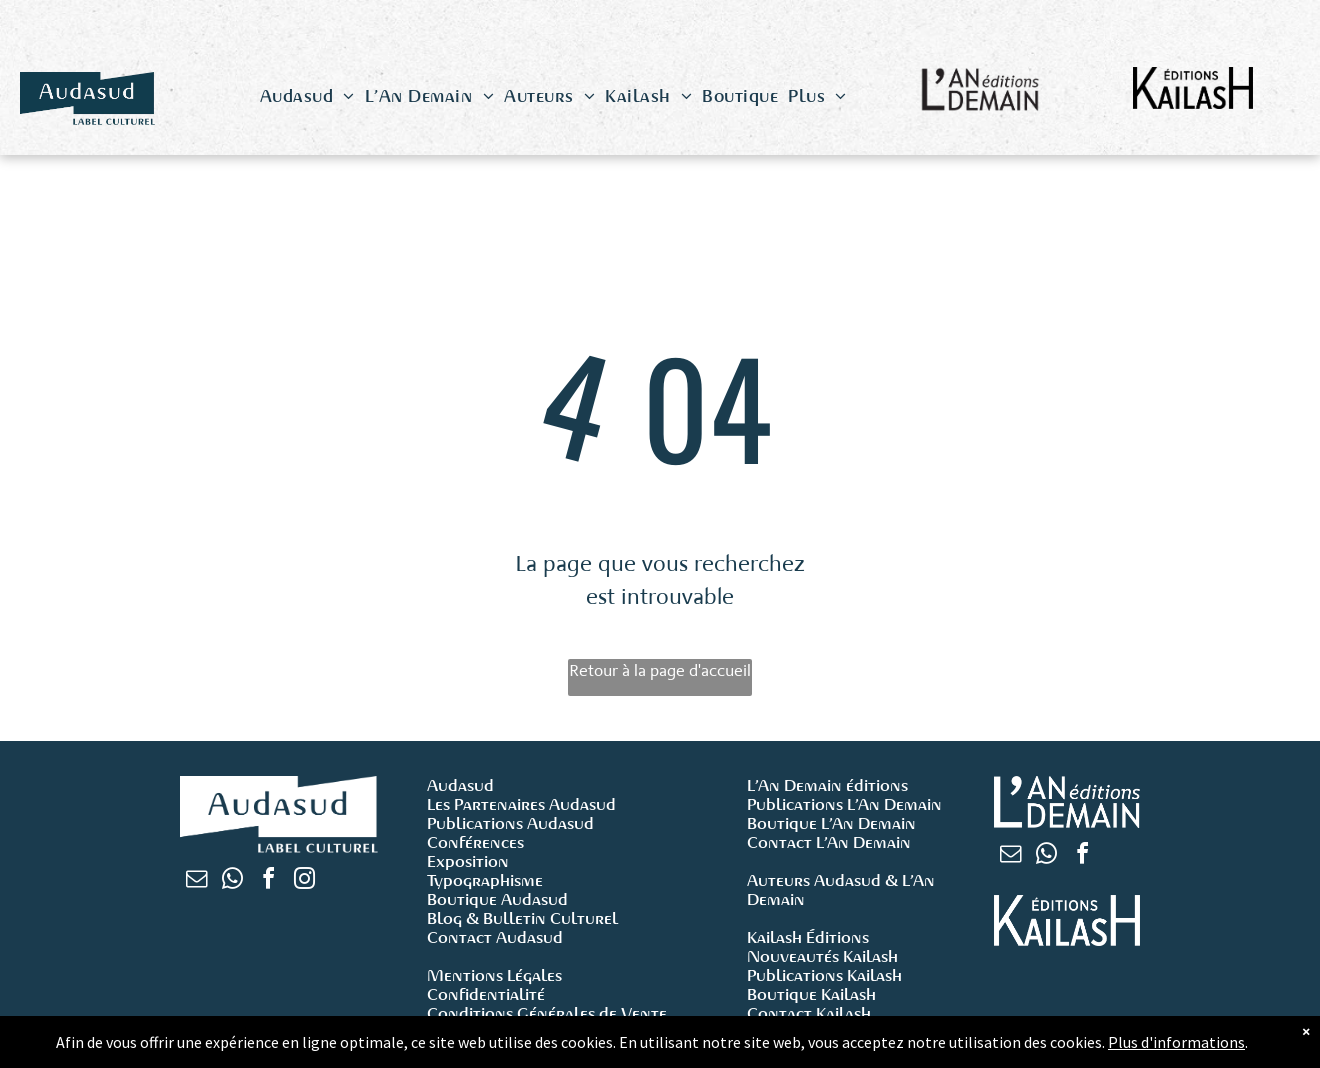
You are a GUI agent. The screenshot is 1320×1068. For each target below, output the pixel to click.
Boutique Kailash (811, 994)
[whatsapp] (232, 881)
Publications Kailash (824, 975)
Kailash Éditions (808, 937)
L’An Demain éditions (827, 785)
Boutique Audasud (497, 899)
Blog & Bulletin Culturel (522, 918)
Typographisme (485, 880)
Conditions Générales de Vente (547, 1013)
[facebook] (268, 881)
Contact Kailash (809, 1013)
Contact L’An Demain (829, 842)
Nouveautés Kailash (822, 956)
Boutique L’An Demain (831, 823)
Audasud (460, 785)
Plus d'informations (1176, 1042)
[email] (196, 881)
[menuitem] (307, 97)
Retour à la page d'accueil (660, 670)
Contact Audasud (495, 937)
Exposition (468, 861)
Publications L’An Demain (844, 804)
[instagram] (304, 881)
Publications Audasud (510, 823)
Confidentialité (486, 994)
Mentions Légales (494, 975)
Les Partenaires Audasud (521, 804)
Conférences (475, 842)
